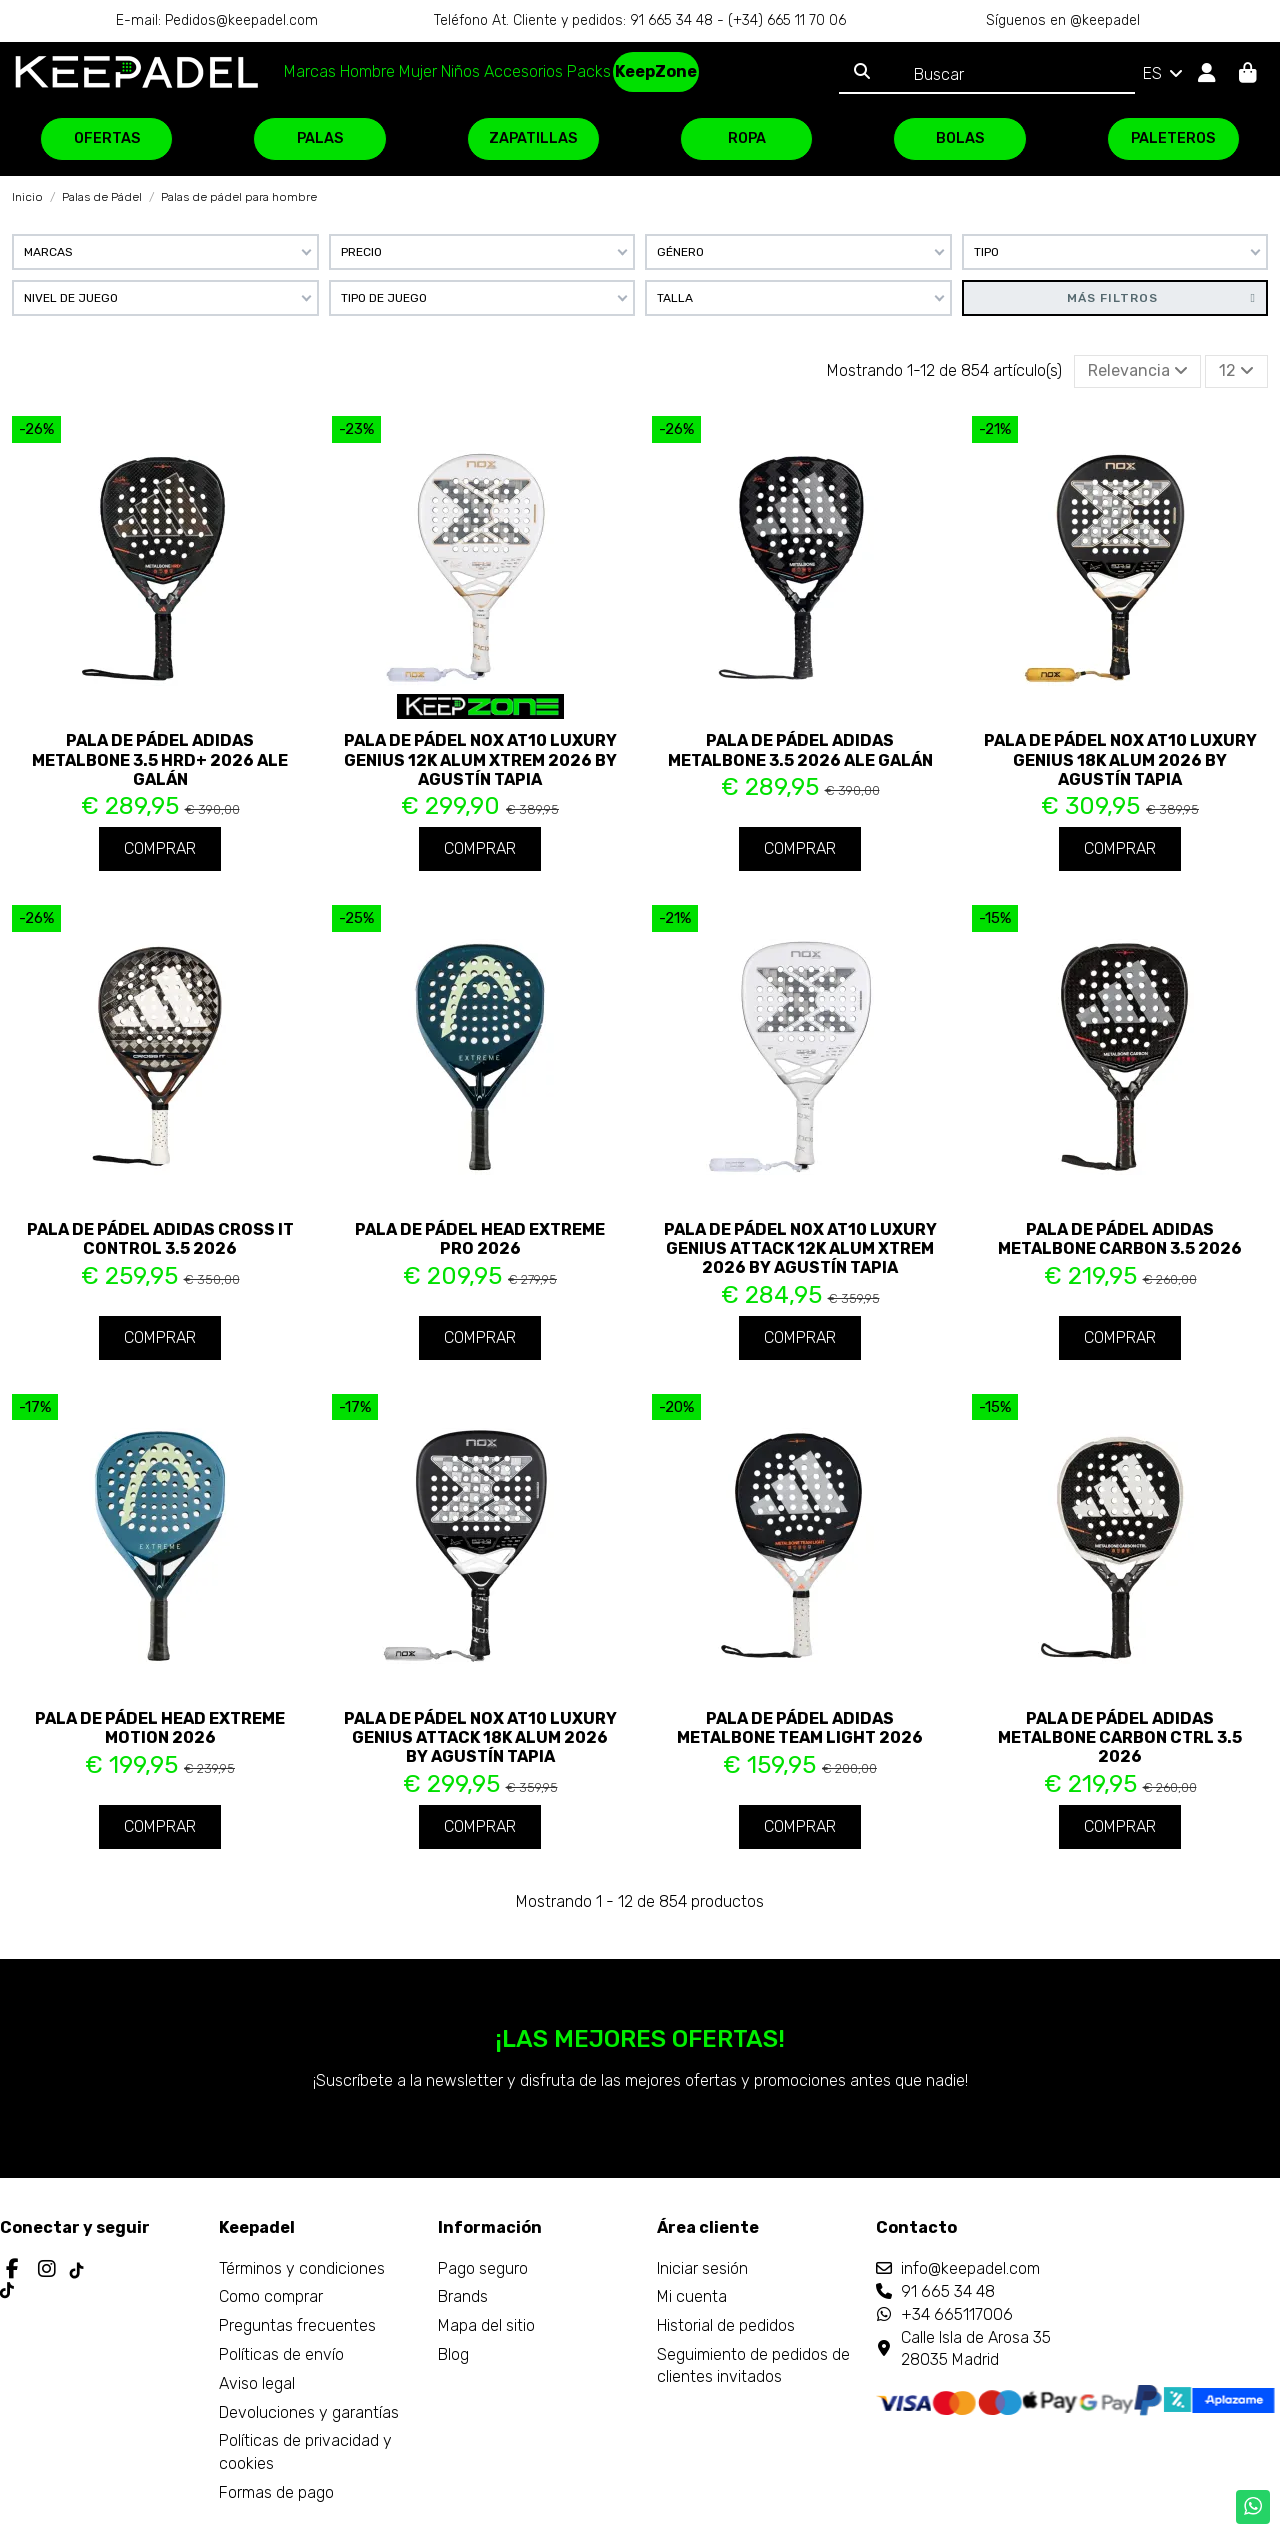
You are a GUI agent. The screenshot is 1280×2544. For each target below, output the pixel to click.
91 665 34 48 (948, 2291)
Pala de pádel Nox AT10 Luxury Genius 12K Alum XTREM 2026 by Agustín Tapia (480, 759)
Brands (463, 2296)
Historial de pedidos (726, 2325)
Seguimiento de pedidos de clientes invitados (753, 2365)
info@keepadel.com (970, 2268)
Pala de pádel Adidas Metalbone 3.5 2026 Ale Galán (800, 750)
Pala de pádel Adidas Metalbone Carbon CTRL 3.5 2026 (1120, 1737)
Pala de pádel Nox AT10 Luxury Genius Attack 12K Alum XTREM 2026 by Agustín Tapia (800, 1248)
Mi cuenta (692, 2296)
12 (1236, 370)
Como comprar (271, 2296)
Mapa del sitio (486, 2325)
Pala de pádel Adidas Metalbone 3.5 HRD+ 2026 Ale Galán (160, 759)
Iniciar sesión (702, 2268)
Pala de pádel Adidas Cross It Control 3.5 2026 (160, 1239)
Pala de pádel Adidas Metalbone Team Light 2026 (800, 1728)
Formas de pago (276, 2492)
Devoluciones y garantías (309, 2412)
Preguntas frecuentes (297, 2325)
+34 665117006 (957, 2314)
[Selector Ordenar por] (1138, 371)
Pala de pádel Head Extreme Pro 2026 (480, 1239)
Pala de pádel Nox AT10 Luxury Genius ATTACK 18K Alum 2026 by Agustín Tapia (480, 1737)
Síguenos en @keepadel (1063, 20)
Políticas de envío (281, 2354)
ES (1164, 73)
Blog (453, 2354)
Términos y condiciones (302, 2268)
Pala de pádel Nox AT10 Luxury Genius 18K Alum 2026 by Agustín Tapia (1120, 759)
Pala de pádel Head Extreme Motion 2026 (160, 1728)
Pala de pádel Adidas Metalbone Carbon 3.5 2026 (1120, 1239)
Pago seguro (483, 2268)
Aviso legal (257, 2383)
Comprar (160, 848)
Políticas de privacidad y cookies (305, 2451)
